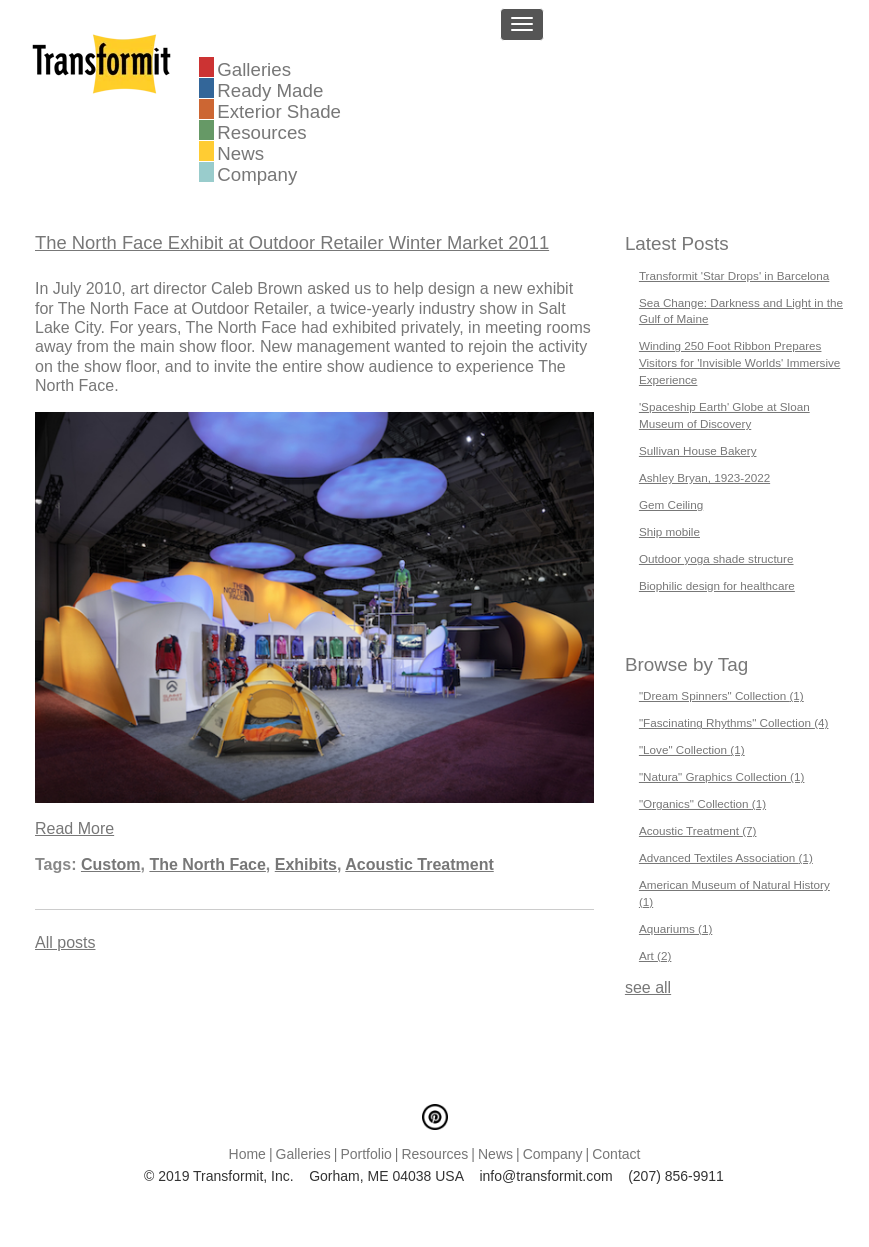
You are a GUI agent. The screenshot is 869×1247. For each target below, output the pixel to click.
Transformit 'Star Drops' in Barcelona (734, 275)
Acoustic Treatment (419, 864)
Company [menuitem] (257, 173)
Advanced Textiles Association (726, 857)
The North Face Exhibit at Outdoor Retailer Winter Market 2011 (292, 242)
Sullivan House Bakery (698, 450)
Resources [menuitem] (261, 131)
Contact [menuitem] (616, 1154)
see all (648, 987)
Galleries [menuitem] (254, 68)
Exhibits (306, 864)
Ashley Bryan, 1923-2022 (704, 477)
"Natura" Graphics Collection (722, 776)
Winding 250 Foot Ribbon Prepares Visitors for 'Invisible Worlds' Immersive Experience (739, 362)
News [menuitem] (240, 152)
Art (655, 955)
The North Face (207, 864)
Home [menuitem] (247, 1154)
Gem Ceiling (671, 504)
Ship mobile (669, 531)
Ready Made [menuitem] (270, 89)
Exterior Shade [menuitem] (279, 110)
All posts (65, 942)
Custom (111, 864)
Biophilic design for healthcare (717, 585)
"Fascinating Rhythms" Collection (734, 722)
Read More (74, 828)
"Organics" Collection (702, 803)
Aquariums (675, 928)
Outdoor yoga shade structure (716, 558)
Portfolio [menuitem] (365, 1154)
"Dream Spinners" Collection (721, 695)
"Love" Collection (692, 749)
